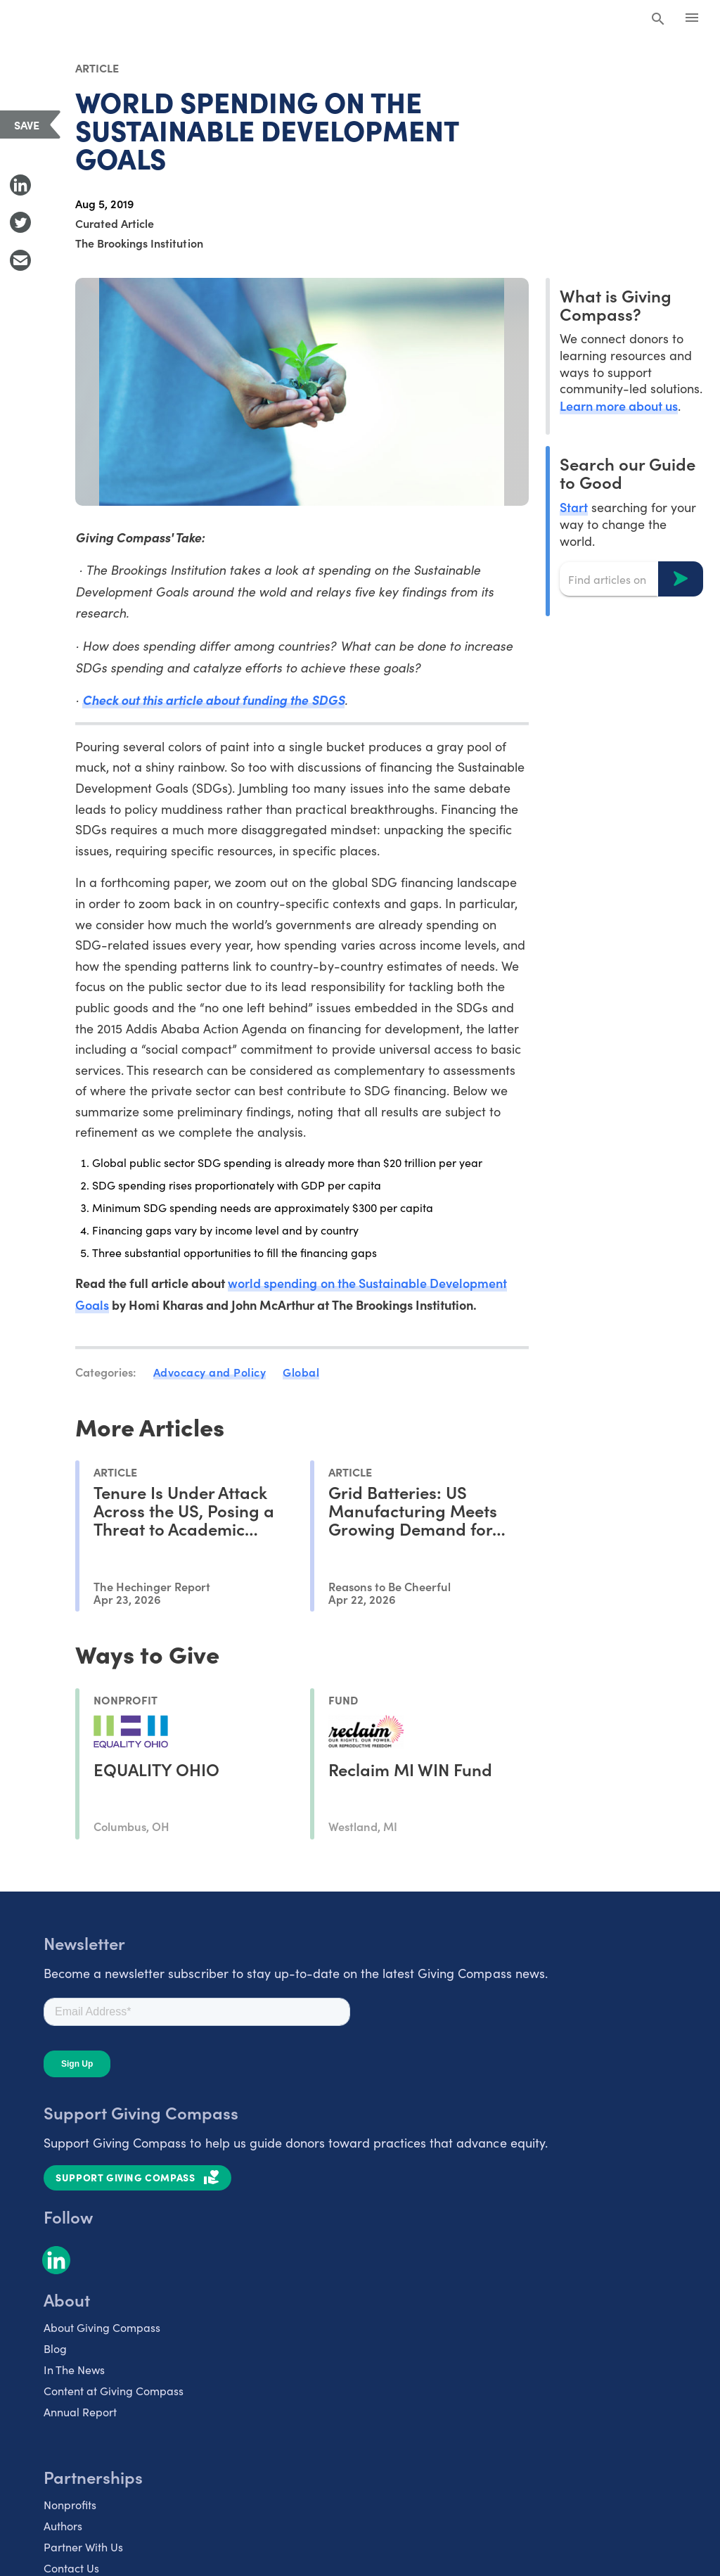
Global (301, 1371)
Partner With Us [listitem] (83, 2546)
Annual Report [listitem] (80, 2411)
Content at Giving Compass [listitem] (114, 2390)
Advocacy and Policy (209, 1371)
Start (574, 507)
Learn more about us (619, 405)
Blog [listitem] (55, 2348)
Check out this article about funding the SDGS (213, 699)
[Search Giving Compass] (658, 20)
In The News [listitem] (74, 2369)
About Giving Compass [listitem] (102, 2327)
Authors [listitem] (63, 2525)
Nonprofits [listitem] (70, 2504)
